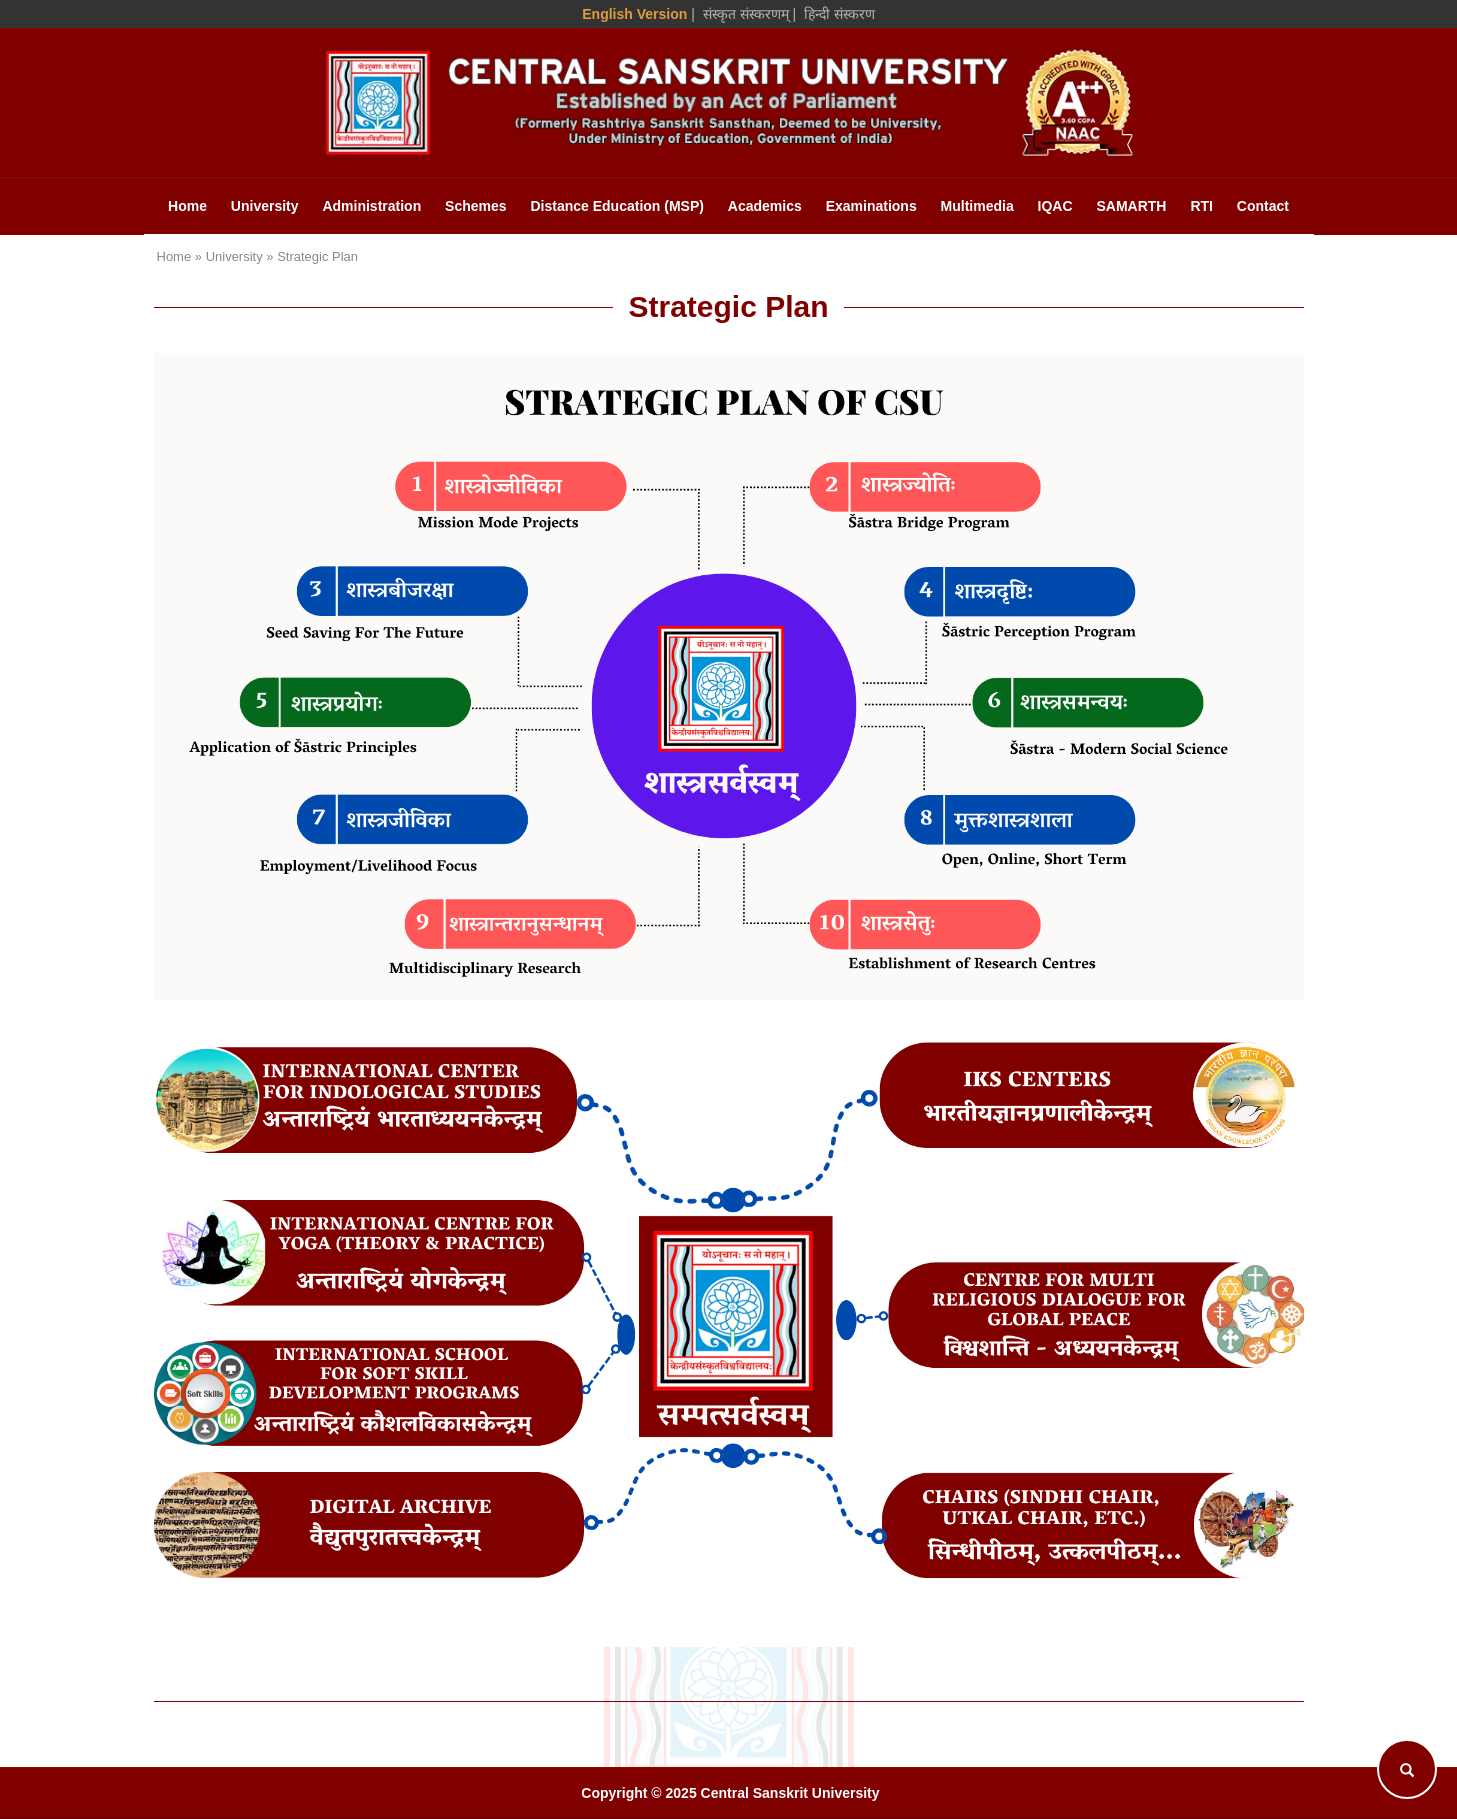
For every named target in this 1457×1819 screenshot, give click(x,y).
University (265, 206)
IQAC (1055, 206)
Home (187, 206)
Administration (371, 206)
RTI (1201, 206)
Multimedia (977, 206)
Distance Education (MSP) (616, 206)
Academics (765, 206)
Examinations (871, 206)
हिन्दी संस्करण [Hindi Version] (839, 14)
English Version (634, 14)
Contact (1263, 206)
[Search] (1407, 1769)
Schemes (475, 206)
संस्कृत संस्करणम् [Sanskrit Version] (746, 14)
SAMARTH (1131, 206)
